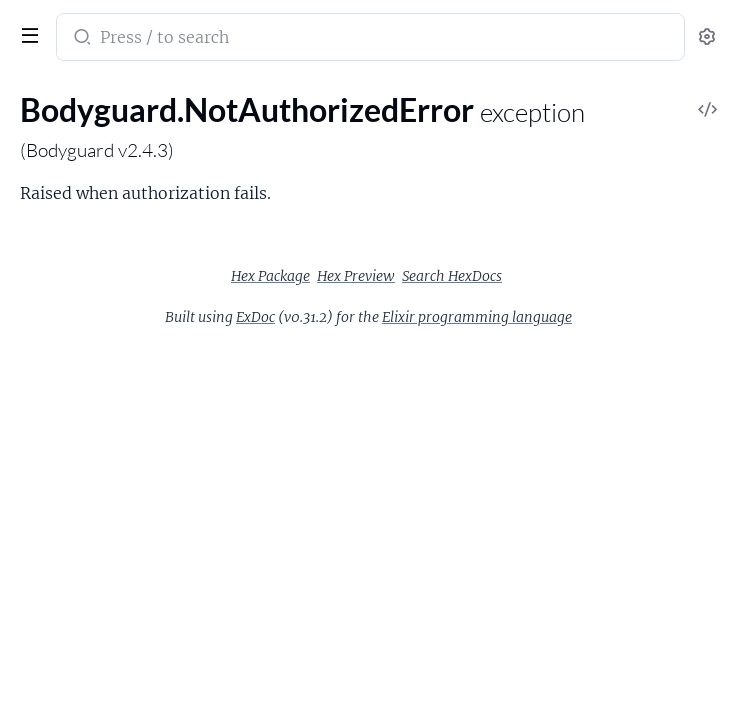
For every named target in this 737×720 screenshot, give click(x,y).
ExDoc (255, 317)
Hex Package (270, 276)
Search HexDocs (452, 276)
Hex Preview (356, 276)
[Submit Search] (80, 39)
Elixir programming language (477, 317)
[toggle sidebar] (26, 33)
